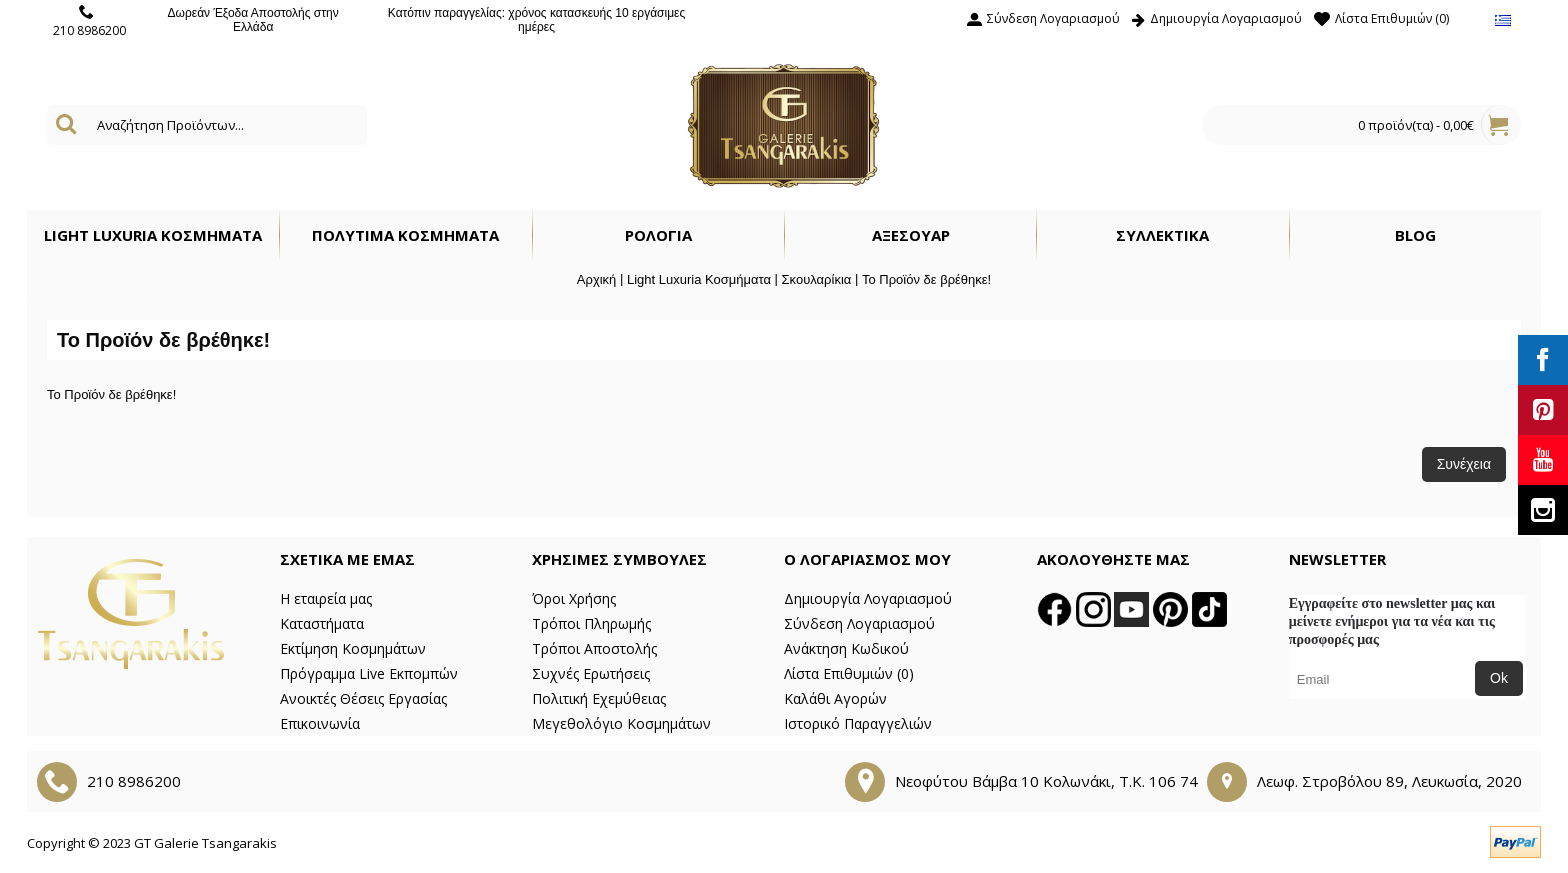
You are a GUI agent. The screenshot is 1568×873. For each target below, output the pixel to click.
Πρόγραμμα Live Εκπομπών (369, 673)
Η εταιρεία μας (326, 598)
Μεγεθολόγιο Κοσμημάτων (621, 723)
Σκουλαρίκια (817, 279)
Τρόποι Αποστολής (594, 648)
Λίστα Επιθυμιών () (849, 673)
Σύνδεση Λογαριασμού (859, 623)
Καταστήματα (322, 623)
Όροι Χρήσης (574, 598)
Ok (1499, 678)
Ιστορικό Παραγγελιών (858, 723)
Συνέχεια (1464, 464)
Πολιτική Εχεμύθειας (599, 698)
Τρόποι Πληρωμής (591, 623)
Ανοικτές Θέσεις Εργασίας (363, 698)
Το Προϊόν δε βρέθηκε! (926, 279)
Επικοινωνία (320, 723)
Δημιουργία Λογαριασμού (868, 598)
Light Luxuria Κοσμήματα (699, 279)
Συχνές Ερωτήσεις (591, 673)
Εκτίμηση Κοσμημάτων (353, 648)
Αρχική (597, 279)
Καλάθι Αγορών (835, 698)
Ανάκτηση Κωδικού (846, 648)
